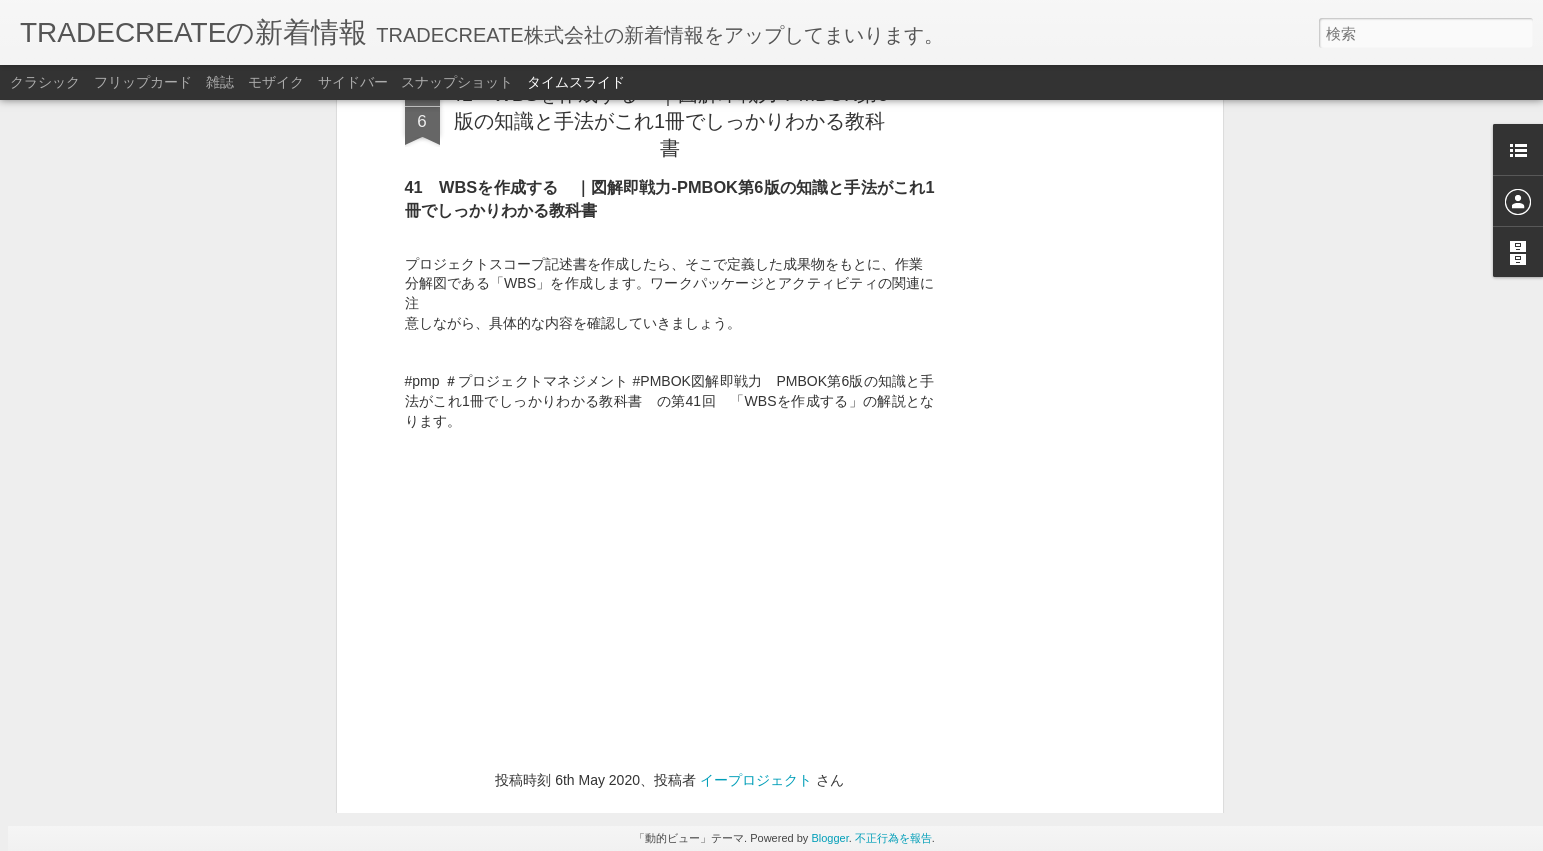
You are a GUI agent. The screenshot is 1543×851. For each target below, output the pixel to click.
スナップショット (457, 82)
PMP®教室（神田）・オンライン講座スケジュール (1128, 623)
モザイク (276, 82)
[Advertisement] (670, 508)
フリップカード (143, 82)
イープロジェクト (756, 377)
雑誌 (220, 82)
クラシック (45, 82)
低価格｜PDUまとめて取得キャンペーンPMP (1117, 697)
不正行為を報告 (893, 838)
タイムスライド (576, 82)
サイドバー (353, 82)
